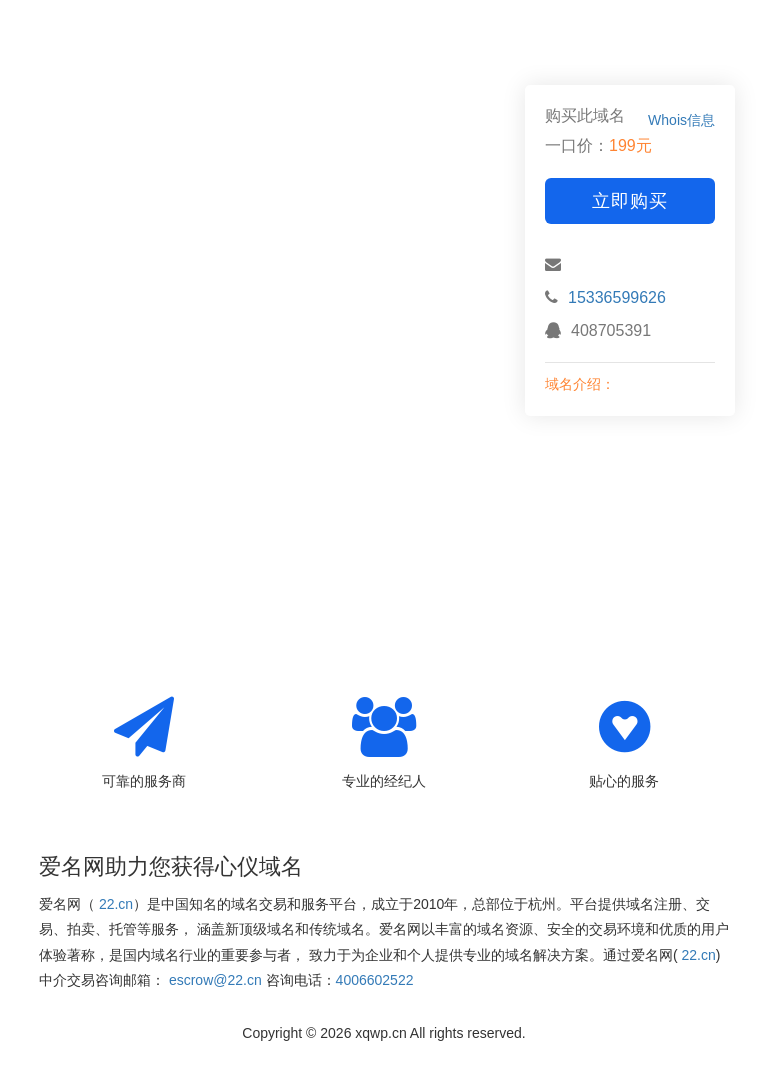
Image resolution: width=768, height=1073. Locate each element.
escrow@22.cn (215, 980)
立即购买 (630, 201)
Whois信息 (681, 120)
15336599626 (617, 297)
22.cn (116, 904)
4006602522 (375, 980)
